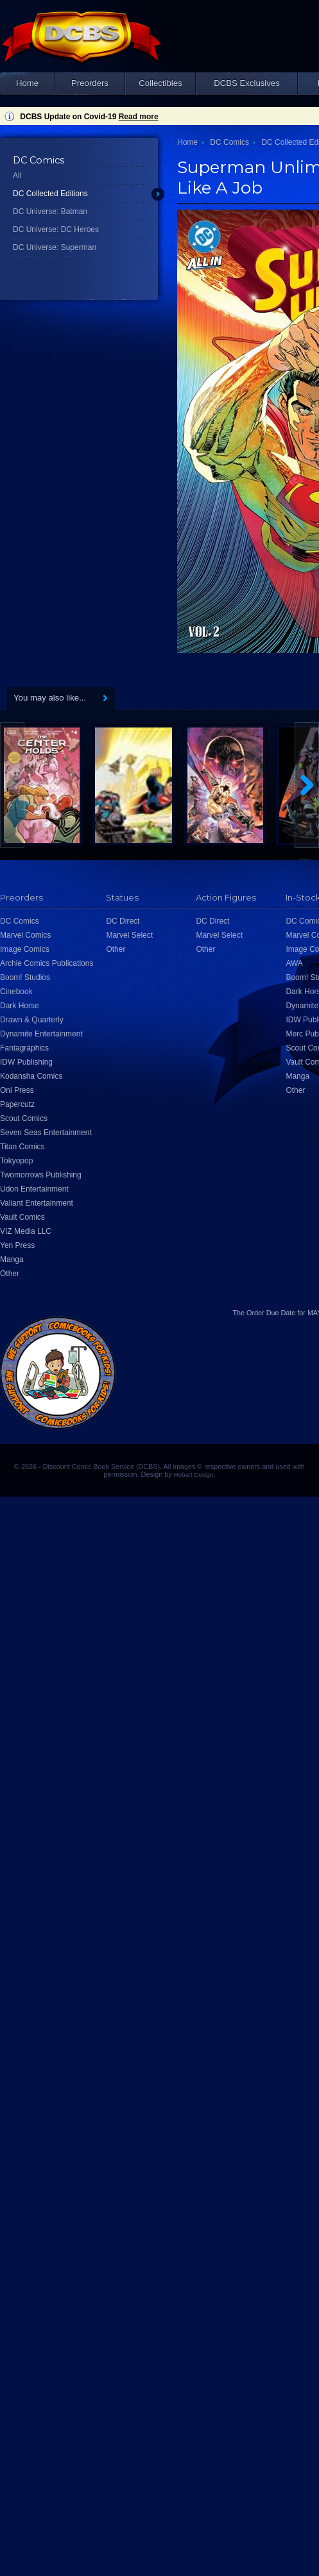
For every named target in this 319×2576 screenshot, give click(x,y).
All (17, 175)
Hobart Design (194, 1474)
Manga (12, 1259)
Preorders (89, 83)
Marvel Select (129, 935)
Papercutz (17, 1104)
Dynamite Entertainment (41, 1033)
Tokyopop (16, 1160)
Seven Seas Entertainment (46, 1132)
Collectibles (160, 83)
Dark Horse (19, 1005)
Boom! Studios (25, 977)
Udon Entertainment (34, 1188)
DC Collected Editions (50, 193)
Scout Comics (23, 1118)
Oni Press (17, 1090)
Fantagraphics (24, 1047)
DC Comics (229, 142)
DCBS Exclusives (247, 83)
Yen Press (17, 1245)
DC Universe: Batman (50, 211)
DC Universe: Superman (54, 247)
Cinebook (16, 991)
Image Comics (24, 949)
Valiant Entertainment (36, 1203)
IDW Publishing (26, 1062)
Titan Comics (22, 1146)
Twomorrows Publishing (41, 1174)
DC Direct (122, 921)
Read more (139, 116)
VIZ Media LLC (25, 1231)
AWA (294, 963)
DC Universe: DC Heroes (56, 229)
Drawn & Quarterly (32, 1019)
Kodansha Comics (31, 1076)
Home (27, 83)
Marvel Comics (25, 935)
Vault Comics (22, 1217)
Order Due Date (270, 1313)
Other (9, 1273)
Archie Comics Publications (46, 963)
